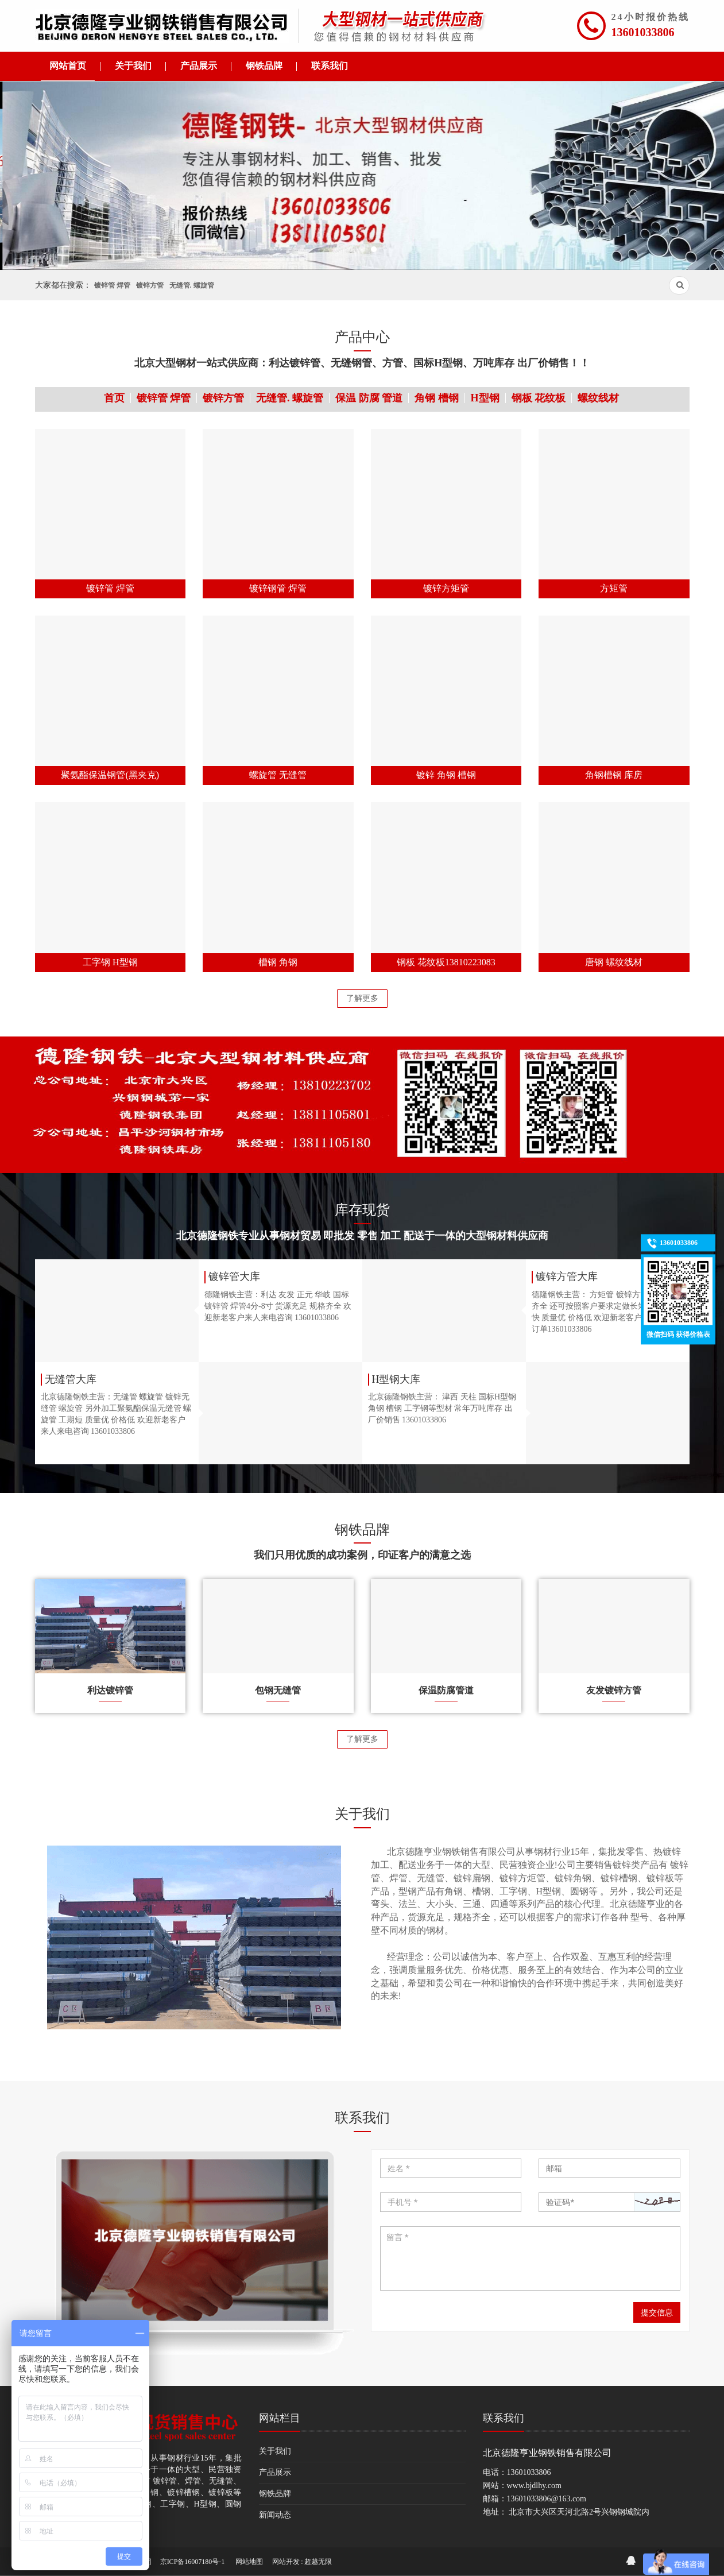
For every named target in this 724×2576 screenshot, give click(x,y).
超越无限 (318, 2562)
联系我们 (503, 2418)
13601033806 (643, 32)
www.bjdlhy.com (534, 2485)
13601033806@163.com (547, 2498)
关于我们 (275, 2451)
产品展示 (275, 2472)
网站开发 (286, 2562)
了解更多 (362, 998)
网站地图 (249, 2562)
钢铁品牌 (275, 2493)
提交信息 (657, 2312)
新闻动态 (275, 2515)
